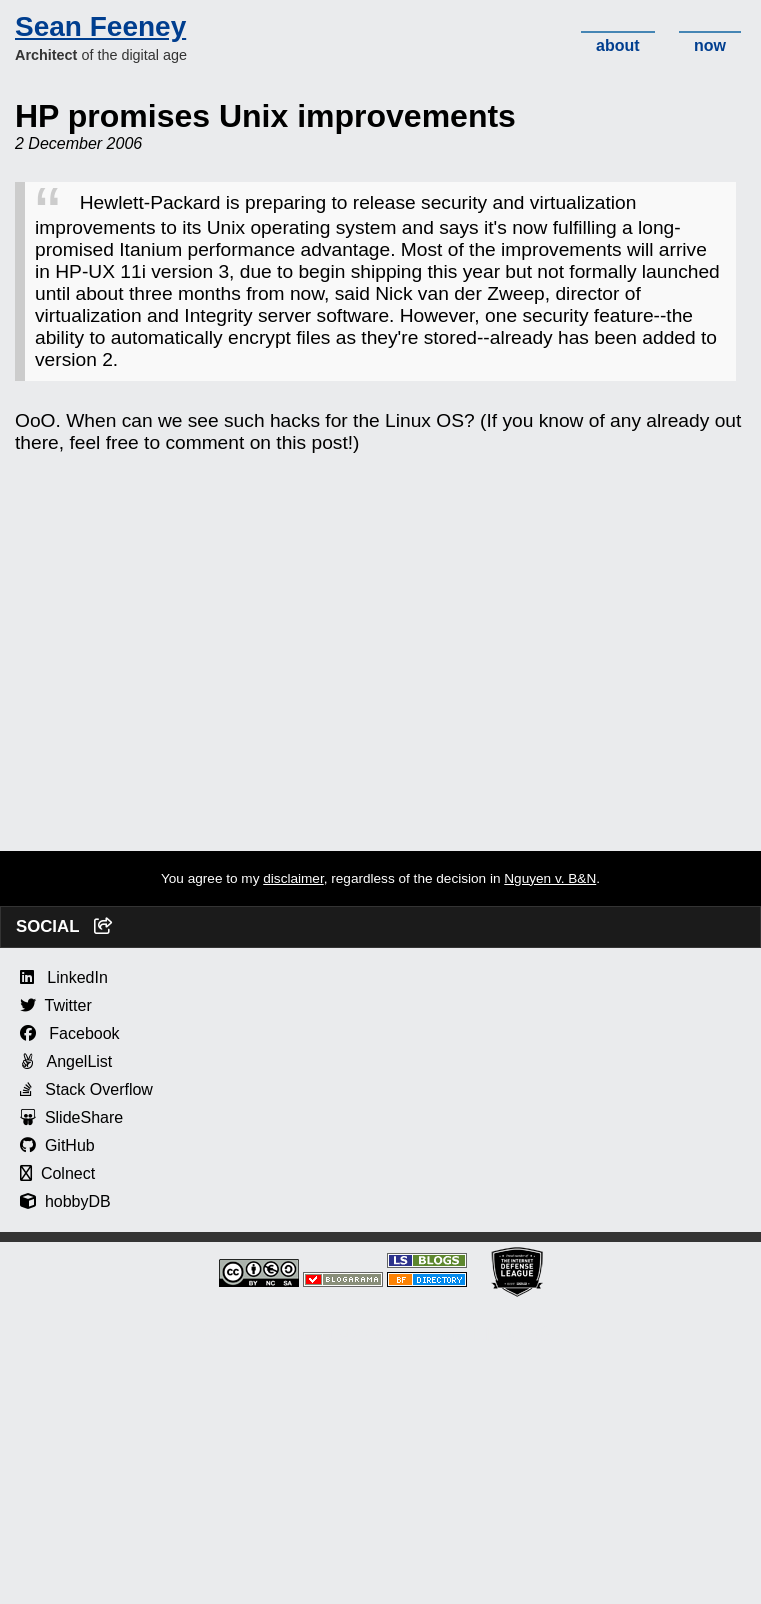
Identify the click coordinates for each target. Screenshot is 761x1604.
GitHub (57, 1145)
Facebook (70, 1033)
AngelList (66, 1061)
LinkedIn (64, 977)
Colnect (57, 1173)
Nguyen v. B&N (550, 878)
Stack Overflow (86, 1089)
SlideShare (71, 1117)
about (618, 45)
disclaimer (293, 878)
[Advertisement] (380, 711)
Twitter (56, 1005)
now (710, 45)
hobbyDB (65, 1201)
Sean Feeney (100, 26)
